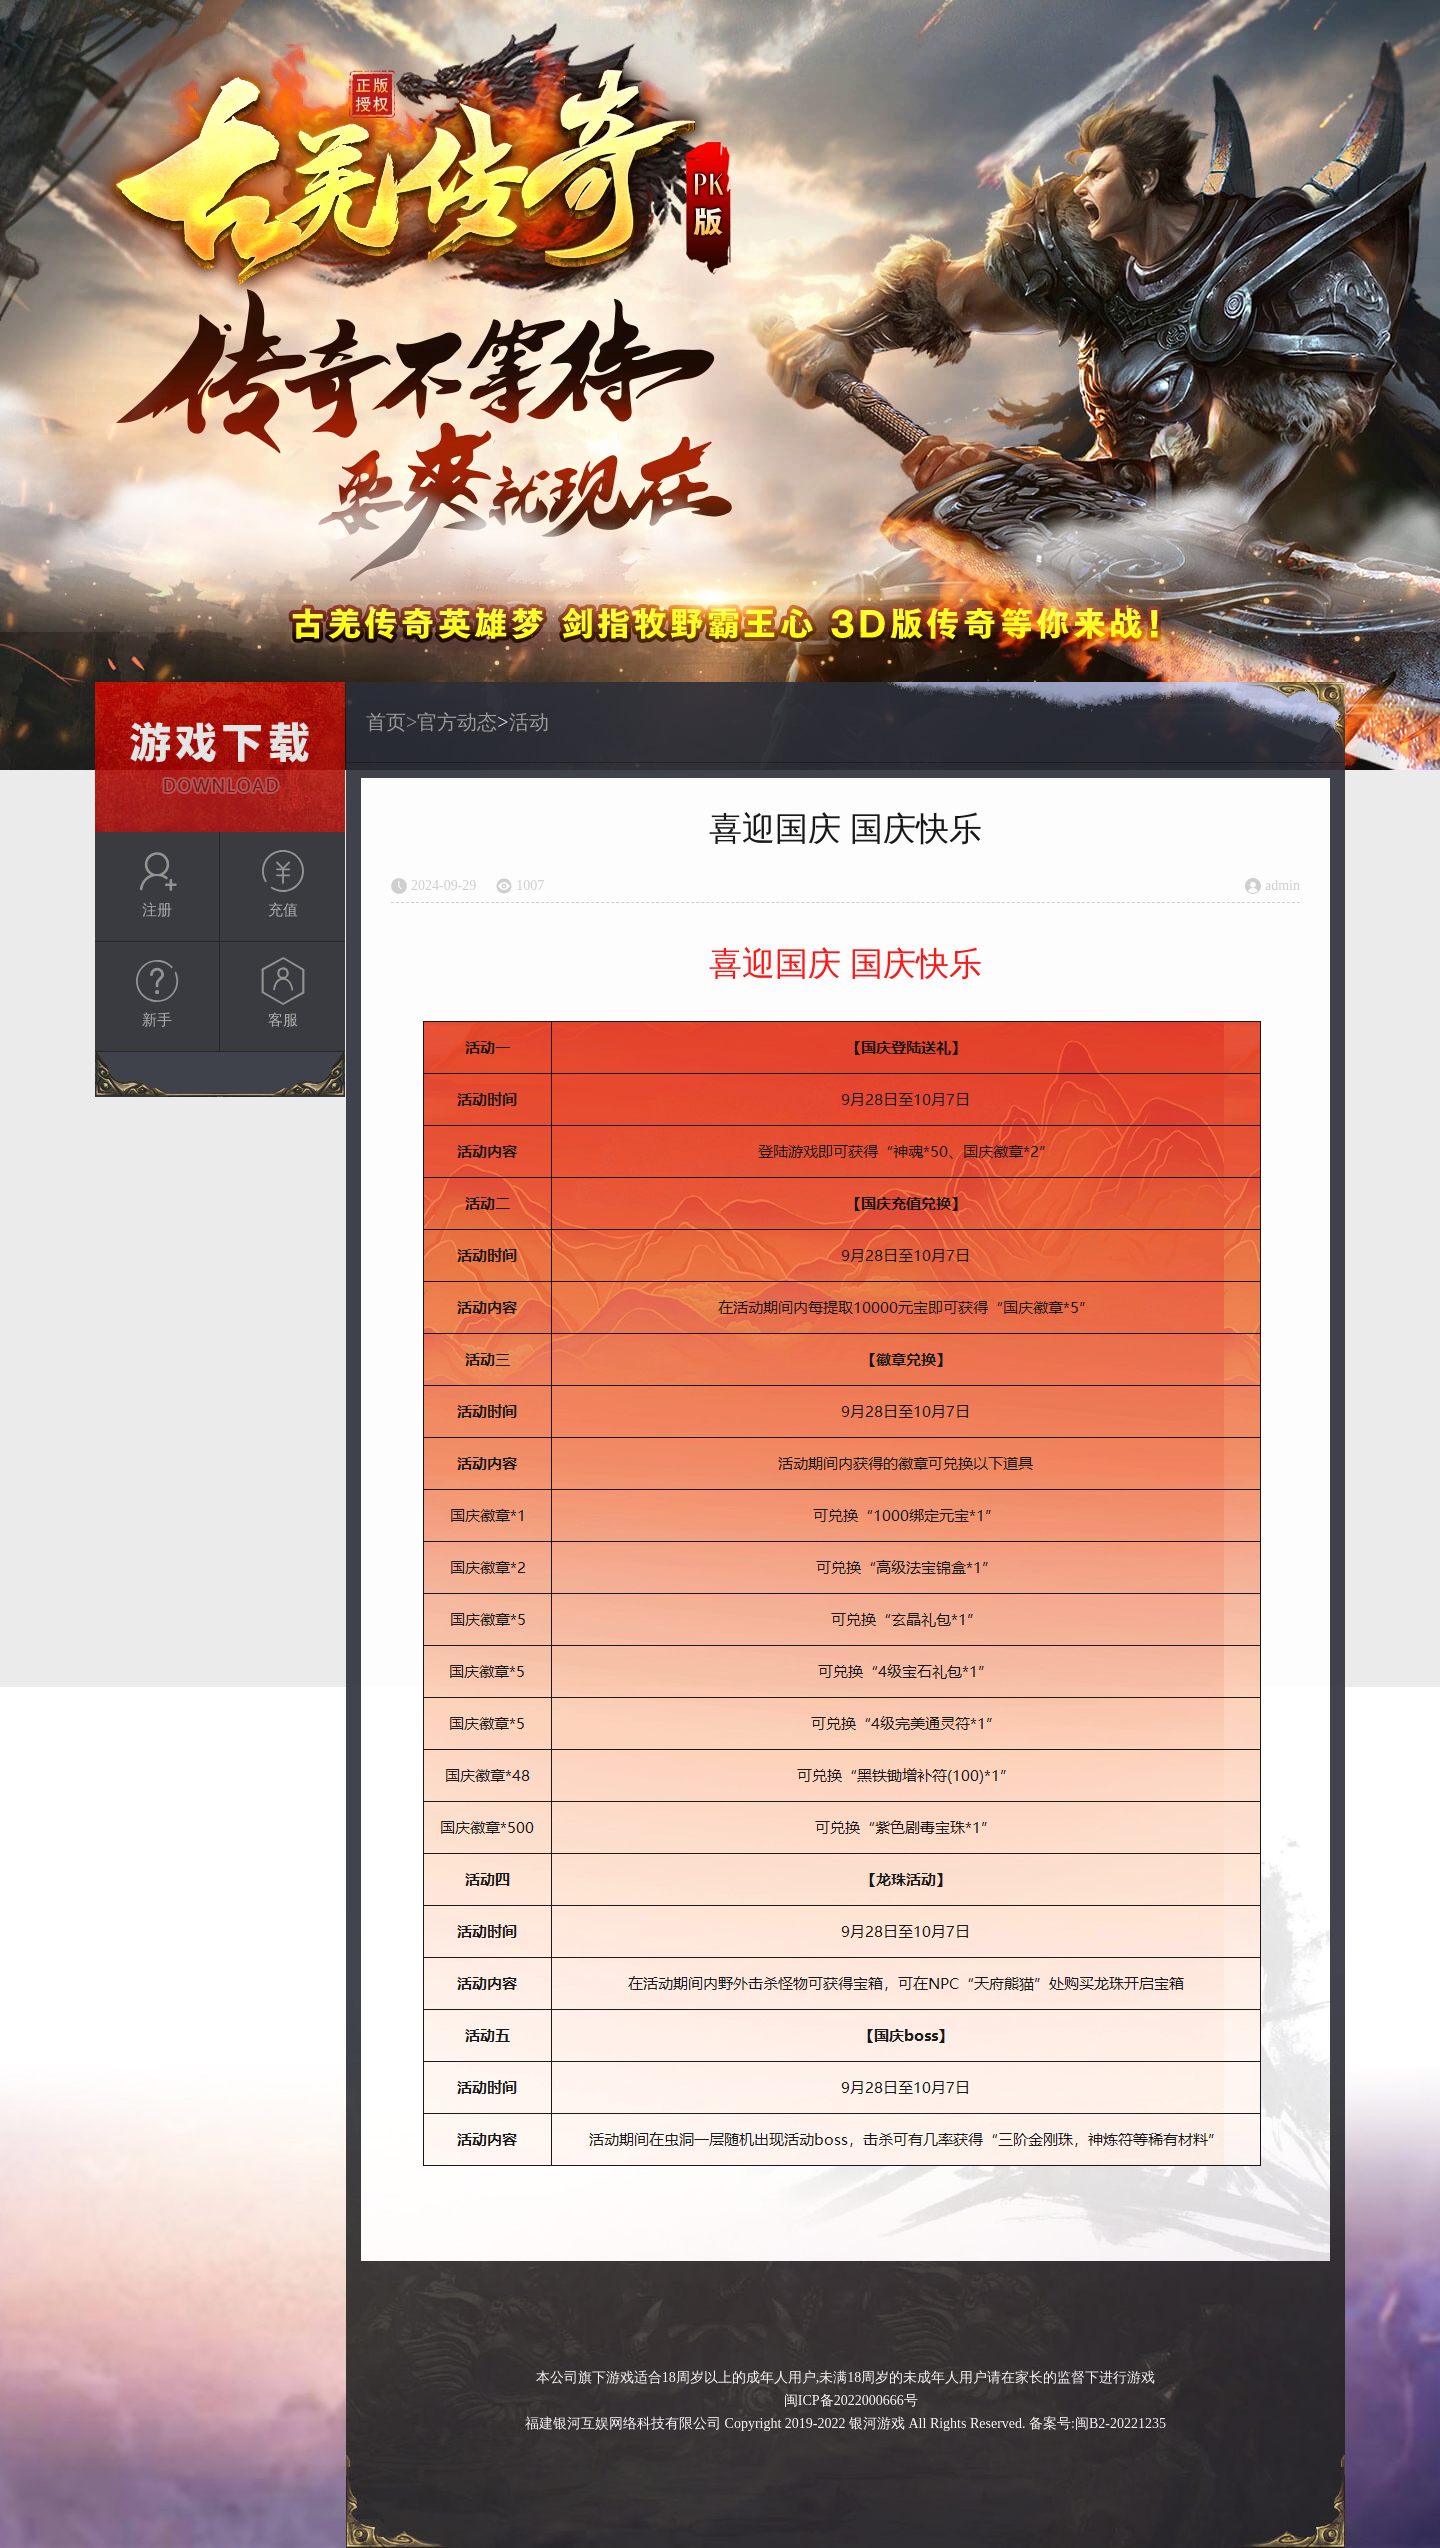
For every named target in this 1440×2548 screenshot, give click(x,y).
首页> (391, 722)
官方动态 (457, 722)
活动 (529, 722)
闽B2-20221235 (1120, 2423)
